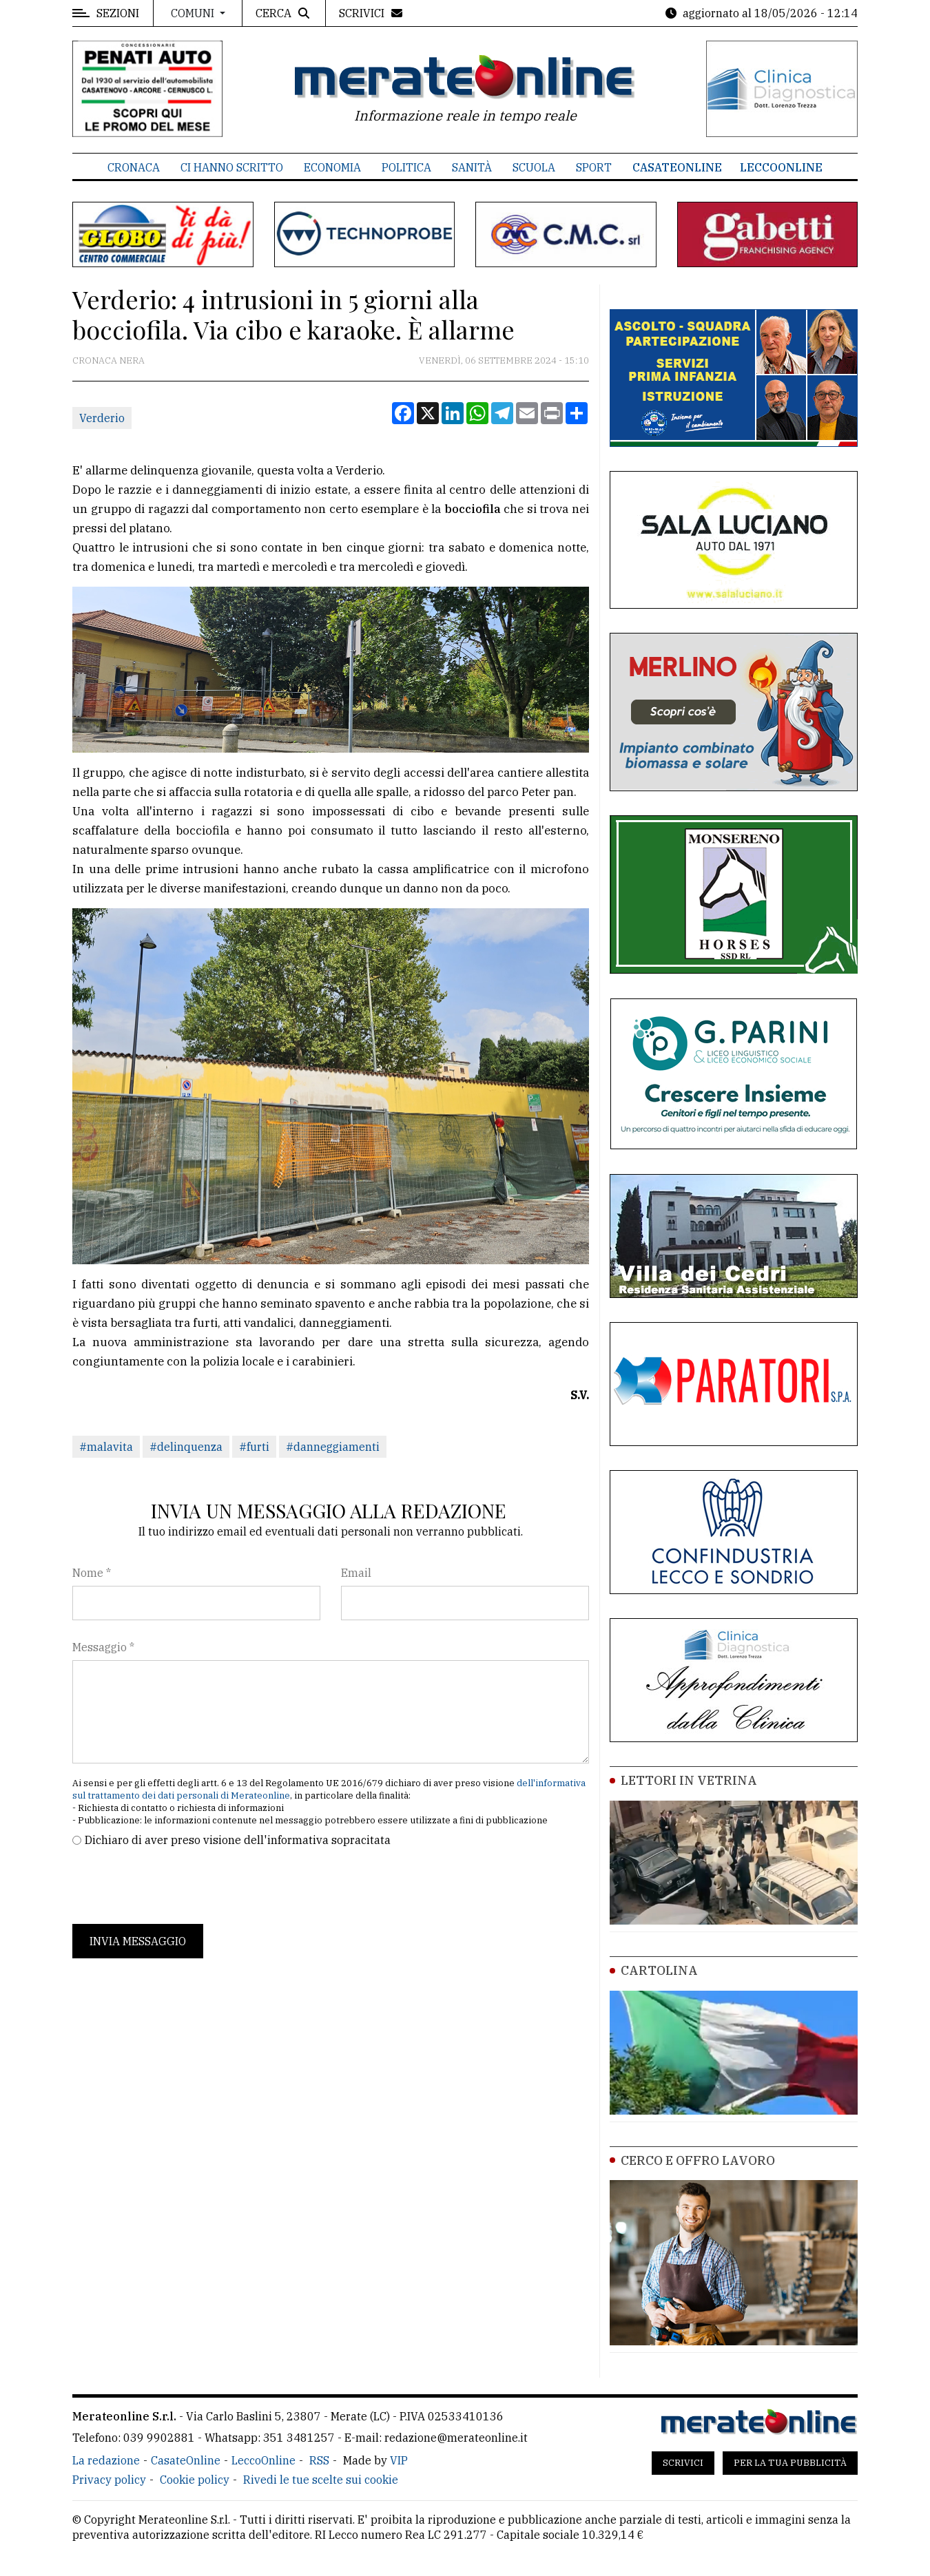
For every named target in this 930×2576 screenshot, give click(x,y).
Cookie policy (194, 2479)
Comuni (194, 13)
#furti (254, 1447)
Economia (332, 167)
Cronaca (133, 167)
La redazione (106, 2460)
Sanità (472, 167)
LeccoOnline (781, 167)
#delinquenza (186, 1447)
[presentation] (177, 1886)
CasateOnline (677, 167)
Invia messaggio (138, 1941)
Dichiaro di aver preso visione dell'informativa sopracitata (238, 1840)
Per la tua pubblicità (790, 2463)
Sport (594, 167)
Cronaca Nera (108, 360)
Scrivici (683, 2463)
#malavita (106, 1447)
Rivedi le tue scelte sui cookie (320, 2479)
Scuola (534, 167)
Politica (406, 167)
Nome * (91, 1573)
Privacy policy (109, 2479)
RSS (319, 2460)
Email (356, 1573)
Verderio (102, 418)
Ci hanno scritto (231, 167)
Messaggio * (103, 1647)
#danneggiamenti (333, 1447)
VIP (399, 2460)
